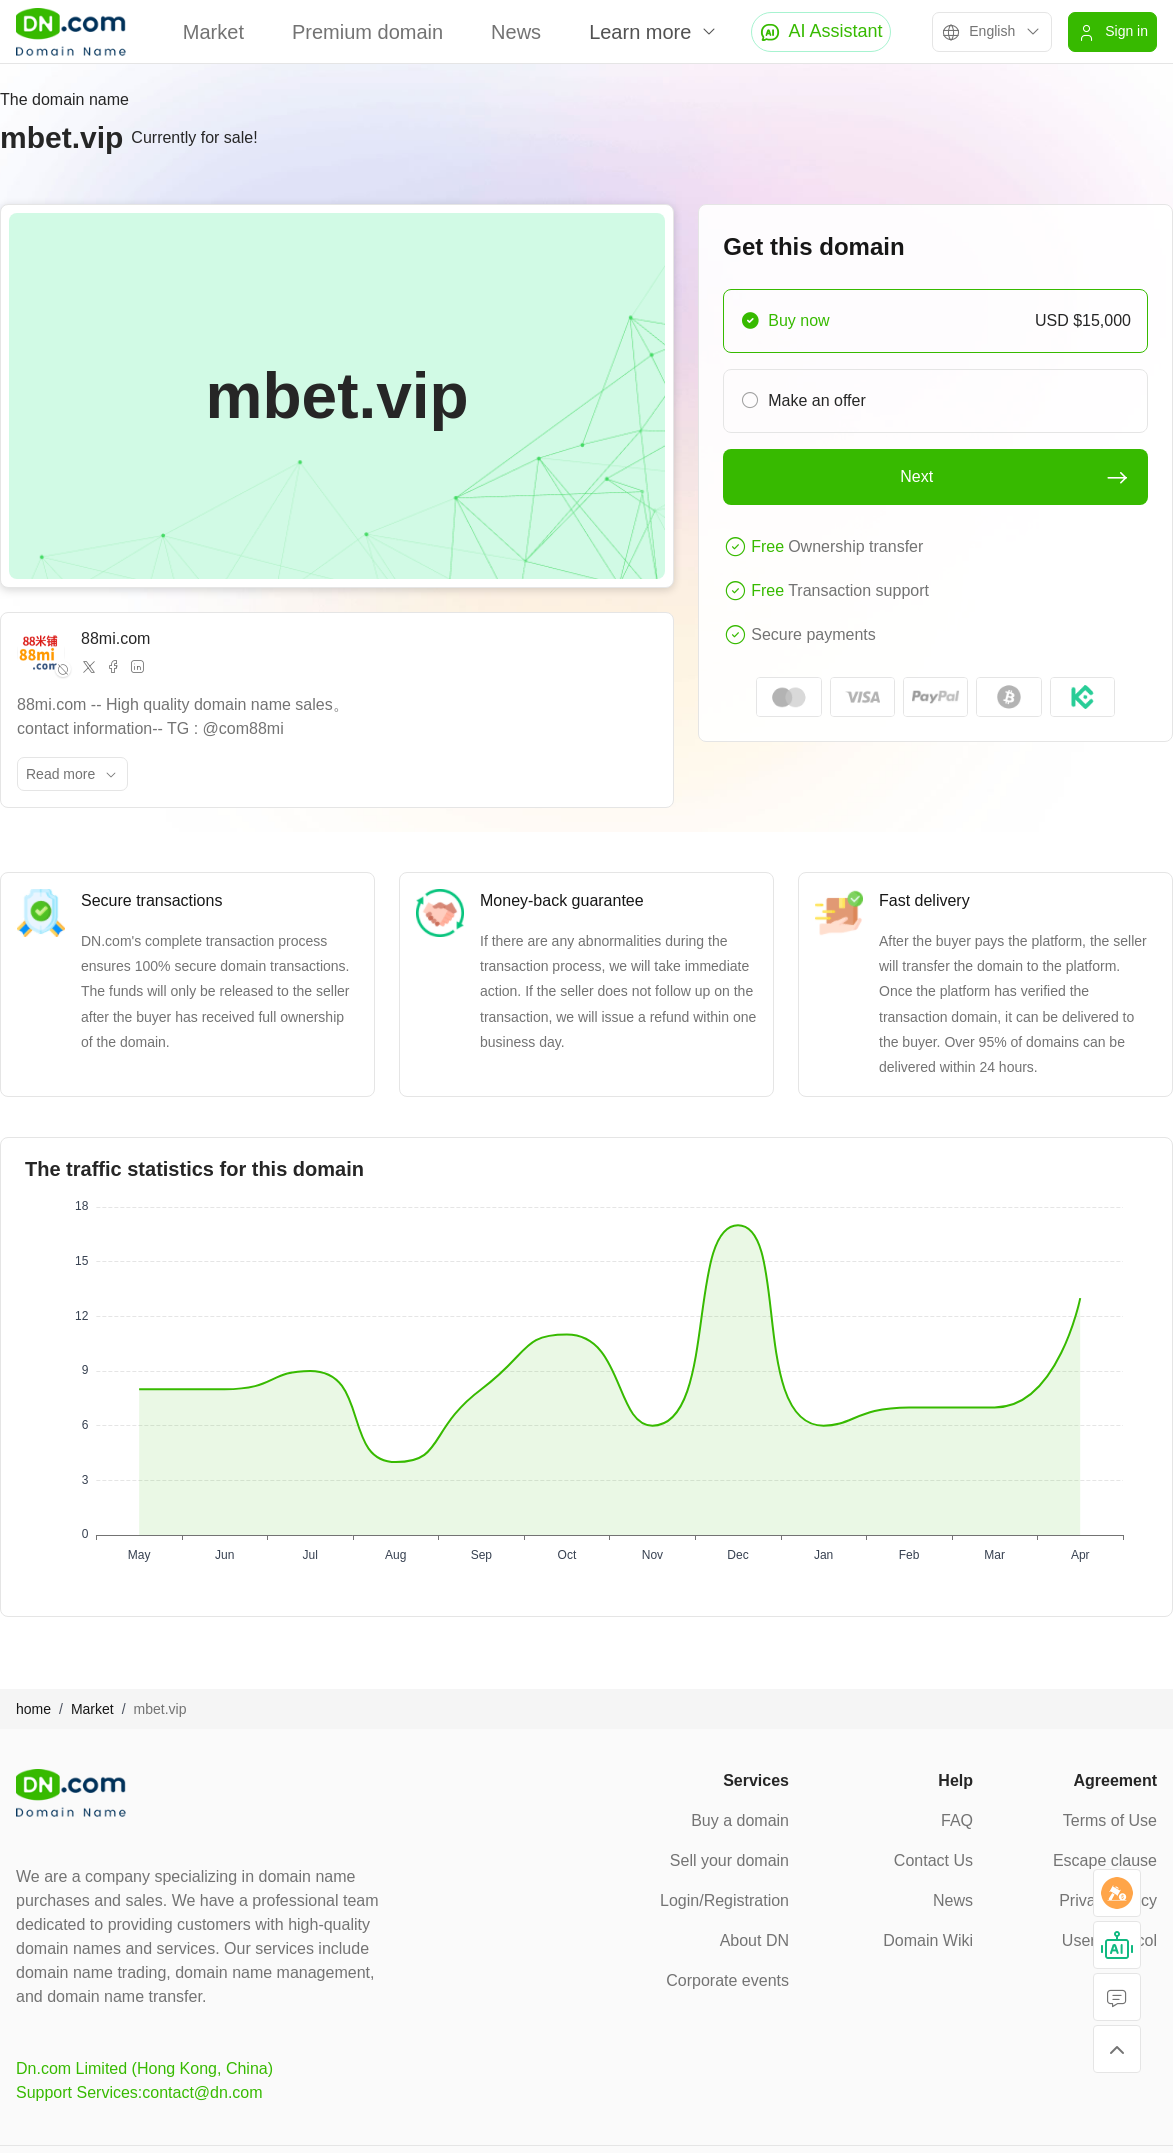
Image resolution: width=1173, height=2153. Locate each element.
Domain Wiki (928, 1940)
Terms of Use (1110, 1820)
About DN (754, 1940)
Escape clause (1105, 1860)
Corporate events (727, 1980)
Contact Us (933, 1860)
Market (213, 32)
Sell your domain (729, 1860)
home (33, 1709)
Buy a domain (740, 1820)
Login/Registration (724, 1900)
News (516, 32)
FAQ (957, 1820)
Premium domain (367, 32)
